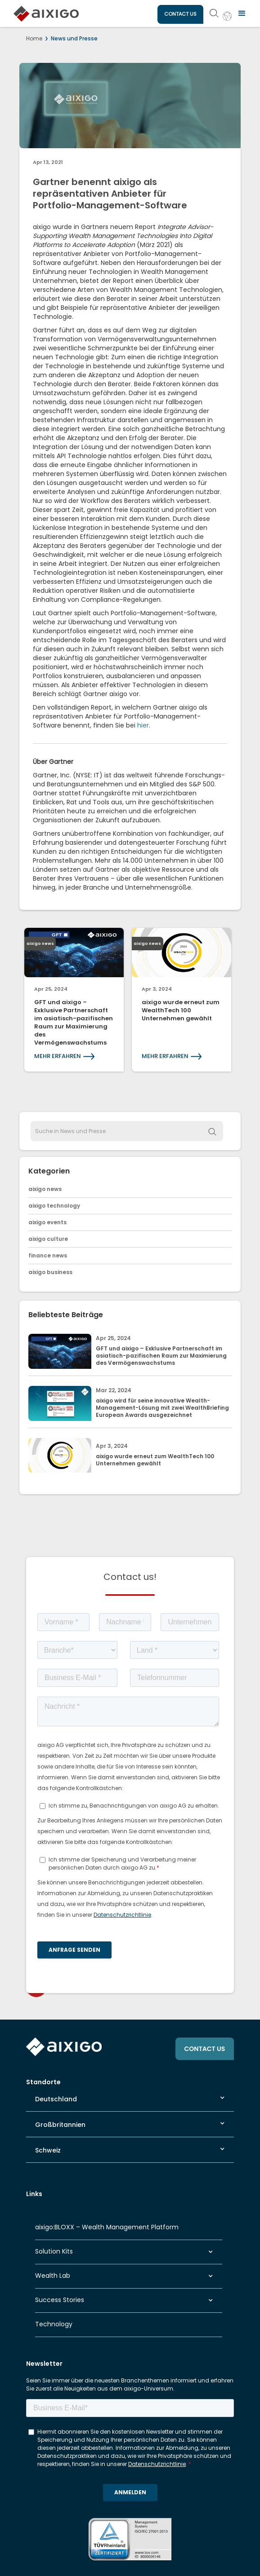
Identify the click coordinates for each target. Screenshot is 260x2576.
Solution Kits (54, 2251)
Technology (53, 2324)
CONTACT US (180, 14)
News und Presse (74, 38)
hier (143, 725)
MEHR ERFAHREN (57, 1056)
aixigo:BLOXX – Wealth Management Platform (107, 2227)
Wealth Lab (52, 2275)
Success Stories (59, 2299)
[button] (242, 13)
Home (34, 38)
